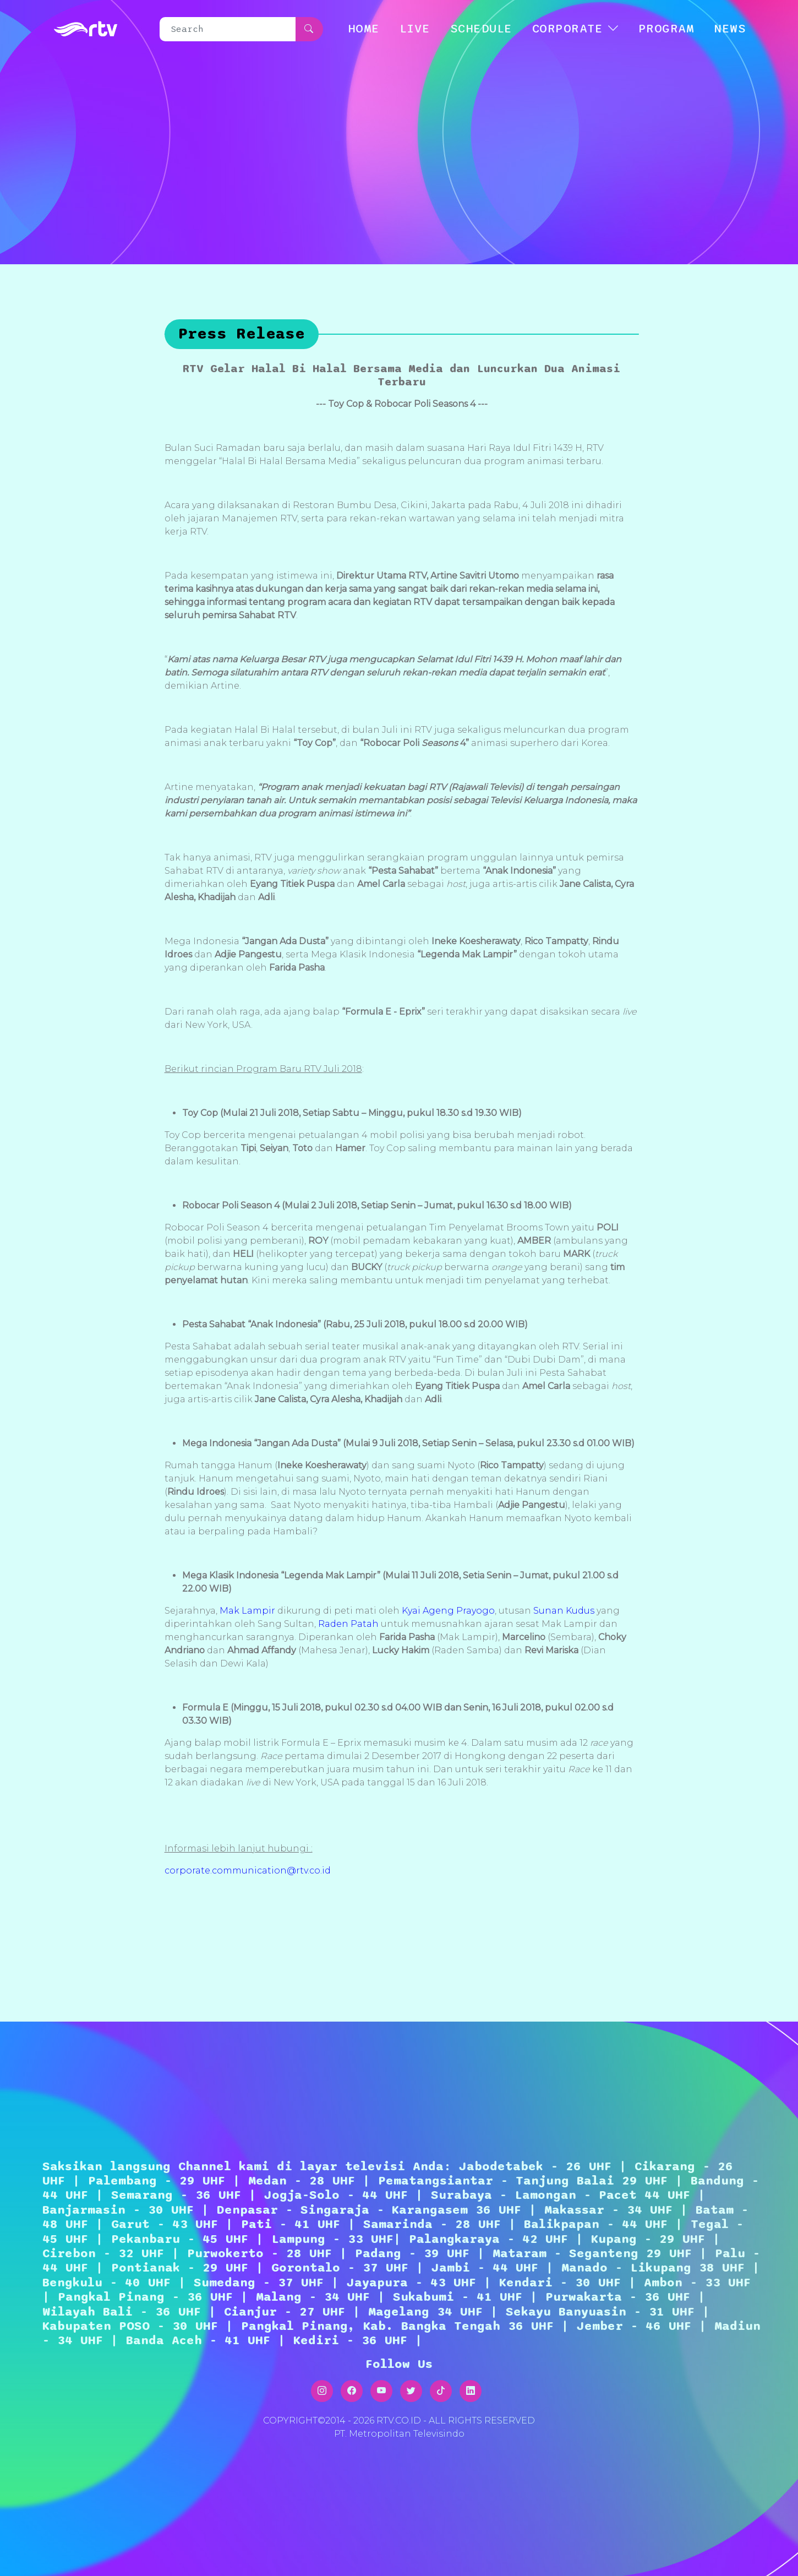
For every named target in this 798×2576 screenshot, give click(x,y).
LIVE (415, 28)
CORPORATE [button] (567, 28)
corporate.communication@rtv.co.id (248, 1870)
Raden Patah (348, 1624)
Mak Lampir (247, 1610)
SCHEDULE (481, 28)
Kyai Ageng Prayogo (448, 1610)
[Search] (228, 29)
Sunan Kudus (563, 1610)
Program (666, 28)
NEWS (730, 28)
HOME (364, 28)
